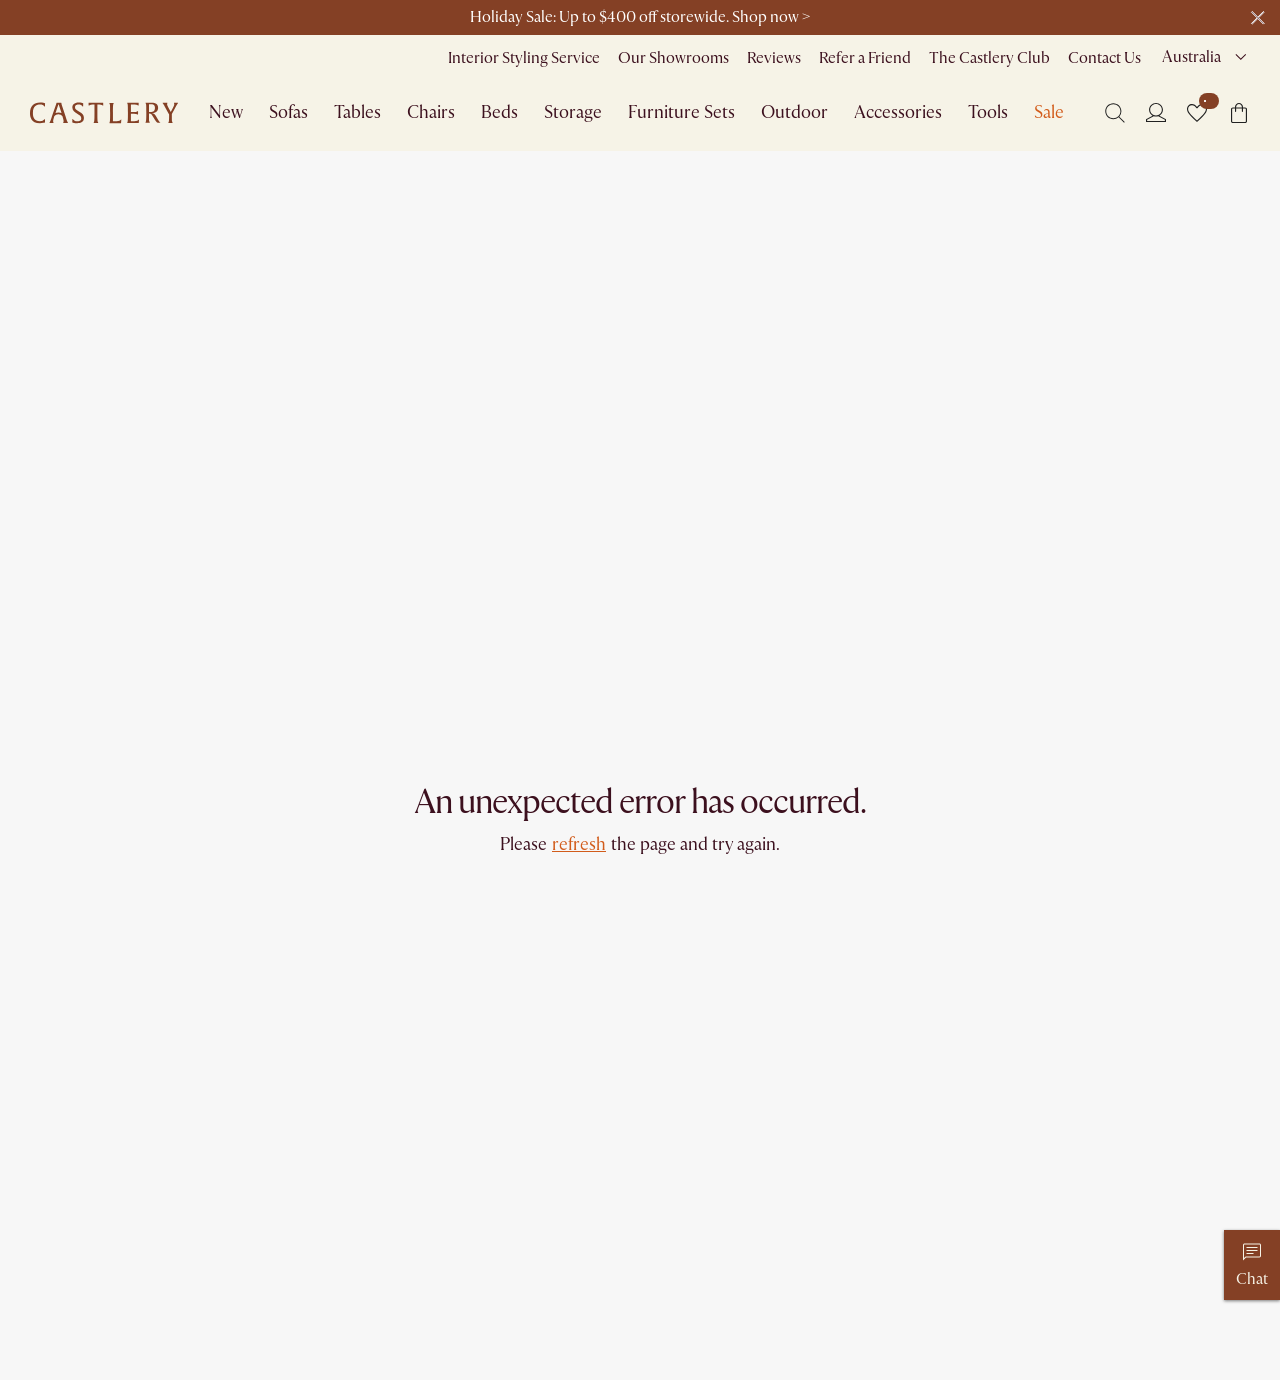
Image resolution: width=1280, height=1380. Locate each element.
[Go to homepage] (104, 113)
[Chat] (1252, 1265)
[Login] (1156, 112)
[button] (1197, 113)
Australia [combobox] (1191, 57)
